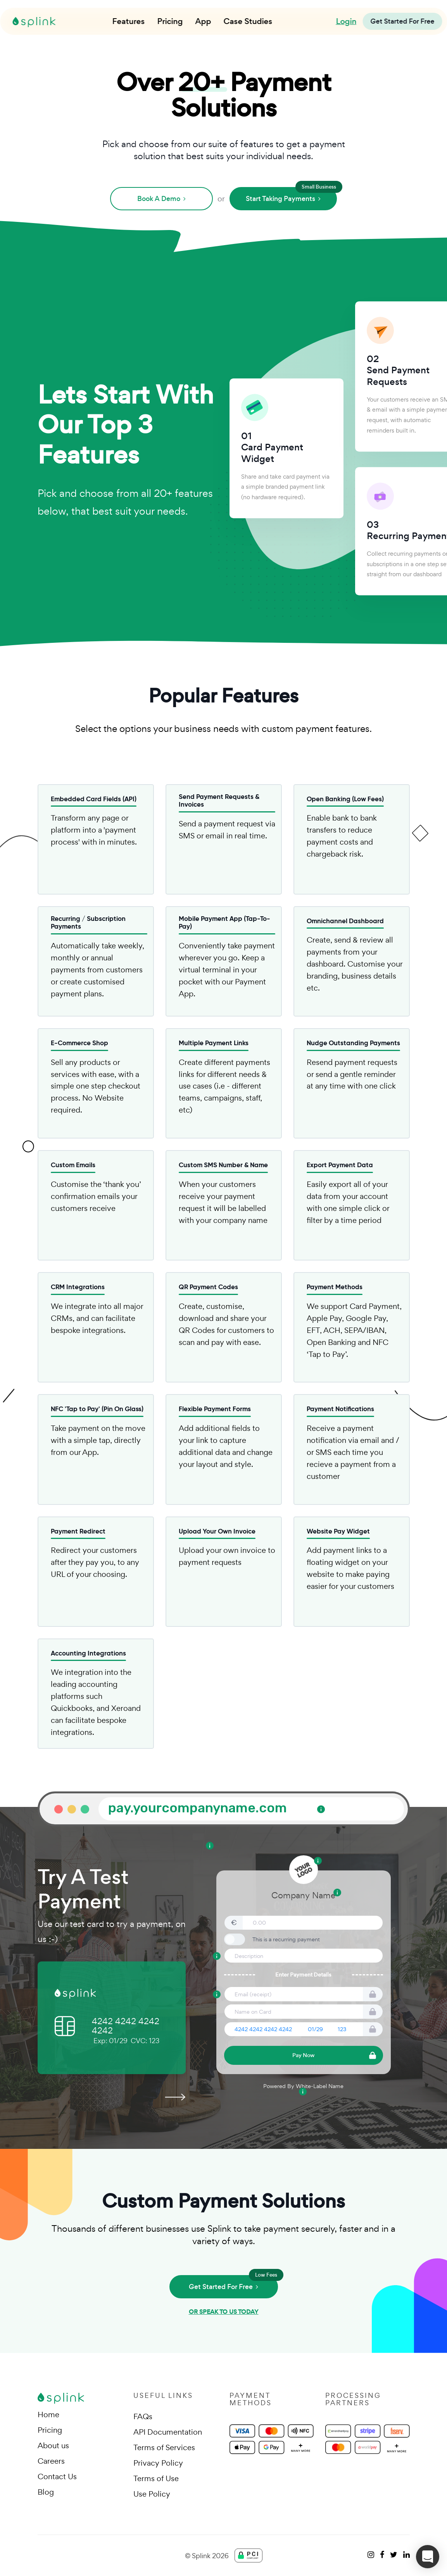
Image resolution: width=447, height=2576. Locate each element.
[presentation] (174, 2096)
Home (48, 2414)
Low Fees (266, 2275)
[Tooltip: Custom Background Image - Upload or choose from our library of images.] (209, 1845)
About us (53, 2445)
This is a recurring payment (286, 1939)
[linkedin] (406, 2555)
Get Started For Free (233, 2283)
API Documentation (167, 2432)
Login (346, 21)
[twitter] (393, 2555)
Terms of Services (164, 2447)
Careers (51, 2461)
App (203, 21)
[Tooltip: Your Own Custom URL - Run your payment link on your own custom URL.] (320, 1809)
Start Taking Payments (291, 195)
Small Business (319, 187)
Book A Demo (161, 198)
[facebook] (382, 2555)
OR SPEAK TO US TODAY (224, 2312)
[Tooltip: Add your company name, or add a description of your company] (337, 1892)
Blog (46, 2492)
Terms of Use (156, 2478)
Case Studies (248, 21)
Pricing (170, 21)
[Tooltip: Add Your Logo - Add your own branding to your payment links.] (317, 1860)
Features (128, 21)
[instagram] (371, 2555)
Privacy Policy (158, 2463)
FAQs (142, 2416)
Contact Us (57, 2476)
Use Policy (151, 2494)
